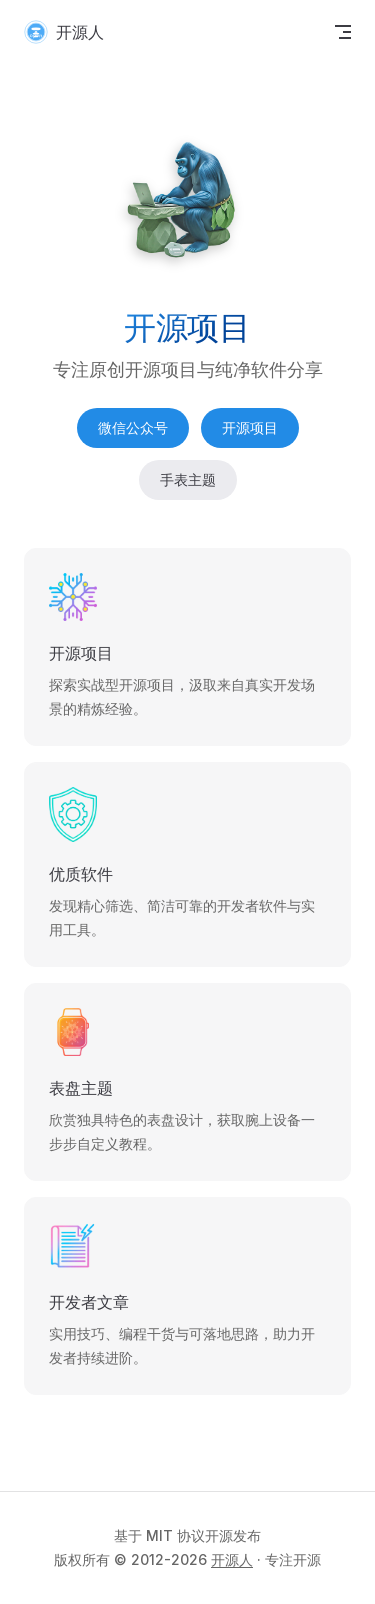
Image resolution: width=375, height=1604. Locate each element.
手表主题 (188, 479)
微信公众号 (133, 427)
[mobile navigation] (343, 32)
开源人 (232, 1559)
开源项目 (250, 427)
